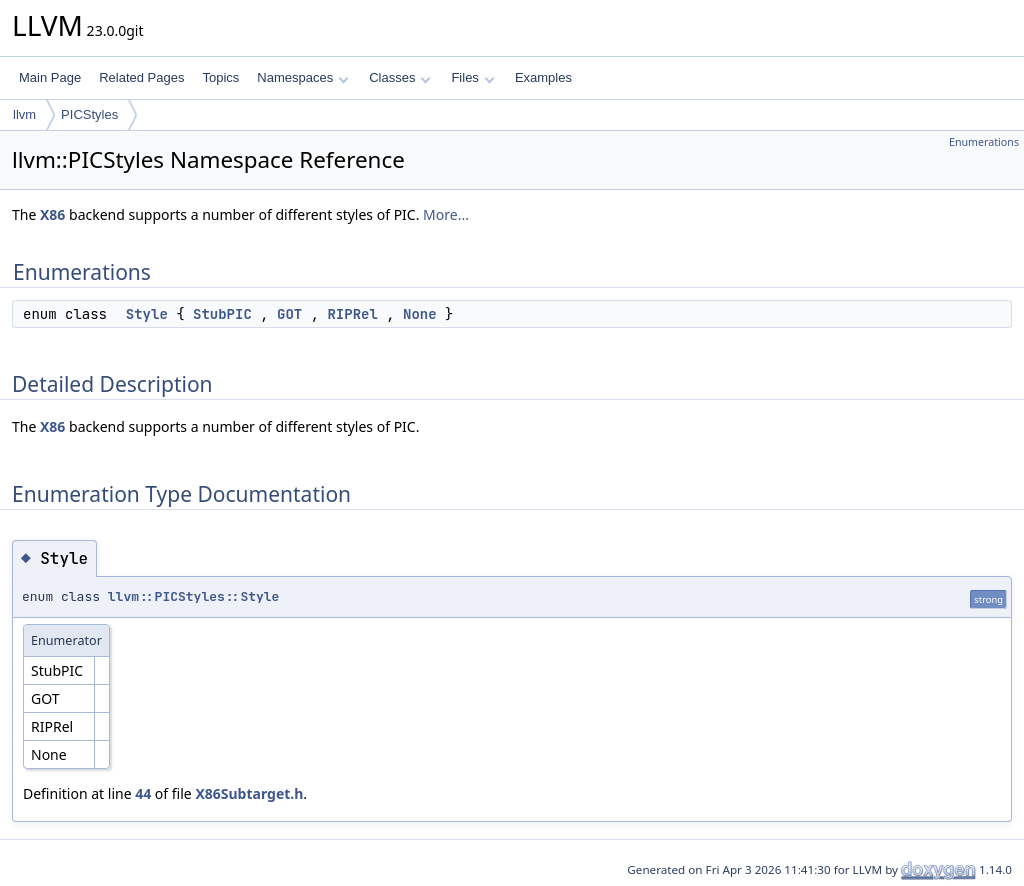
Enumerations (984, 142)
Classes (400, 77)
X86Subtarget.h (249, 793)
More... (446, 214)
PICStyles (89, 114)
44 (143, 793)
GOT (289, 314)
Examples (543, 77)
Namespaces (302, 77)
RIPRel (352, 314)
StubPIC (222, 314)
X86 (52, 214)
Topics (220, 77)
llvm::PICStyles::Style (194, 596)
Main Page (50, 77)
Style (147, 314)
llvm (24, 114)
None (420, 314)
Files (472, 77)
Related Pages (141, 77)
